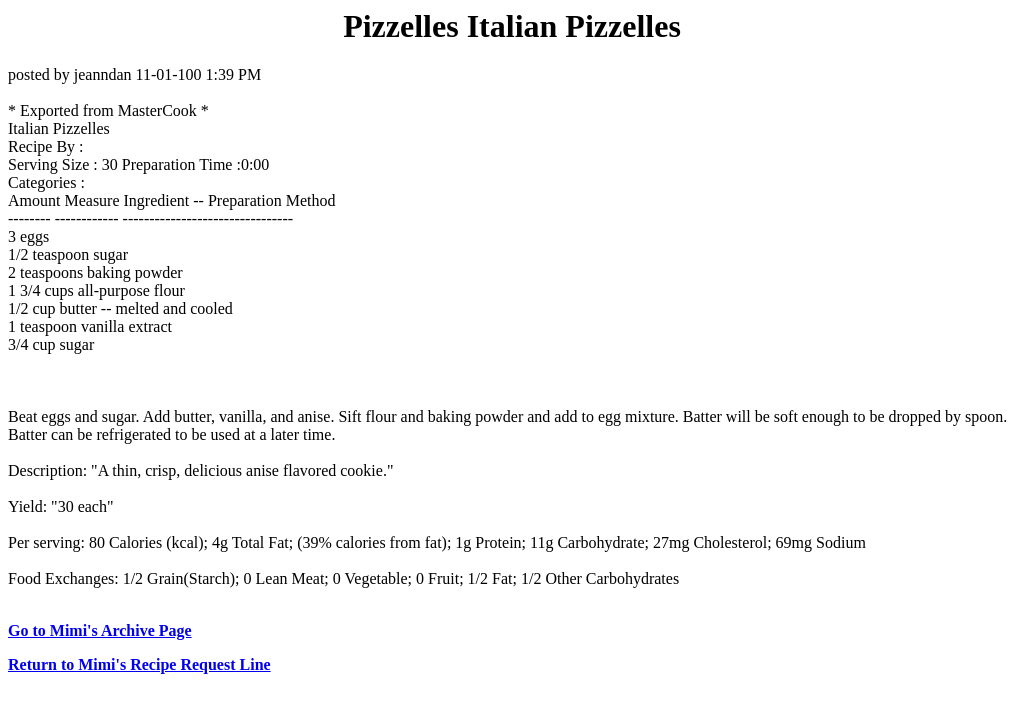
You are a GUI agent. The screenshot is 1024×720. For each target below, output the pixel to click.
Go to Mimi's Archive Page (100, 630)
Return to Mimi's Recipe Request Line (139, 664)
